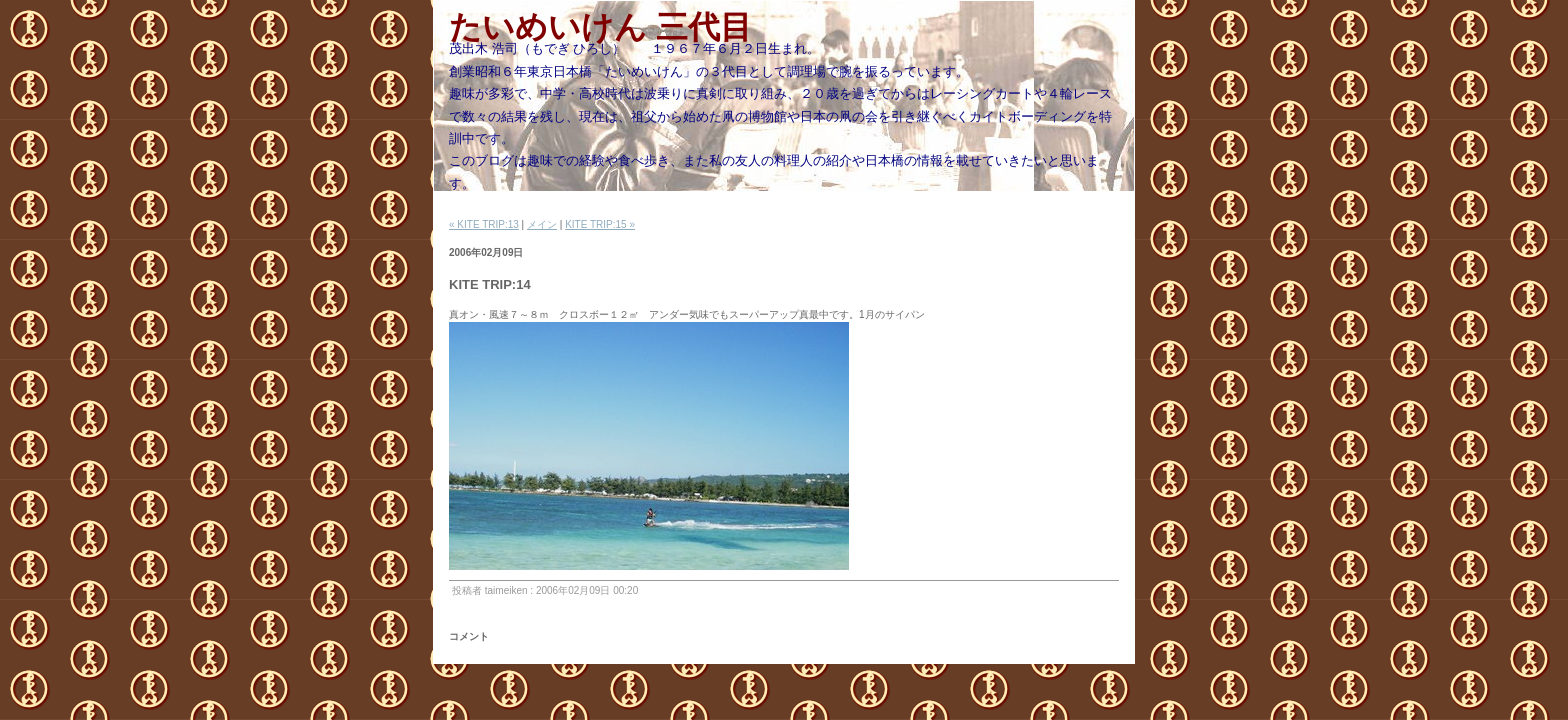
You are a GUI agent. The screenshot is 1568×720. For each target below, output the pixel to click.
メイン (542, 224)
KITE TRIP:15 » (600, 224)
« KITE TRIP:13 (484, 224)
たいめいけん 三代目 (600, 27)
